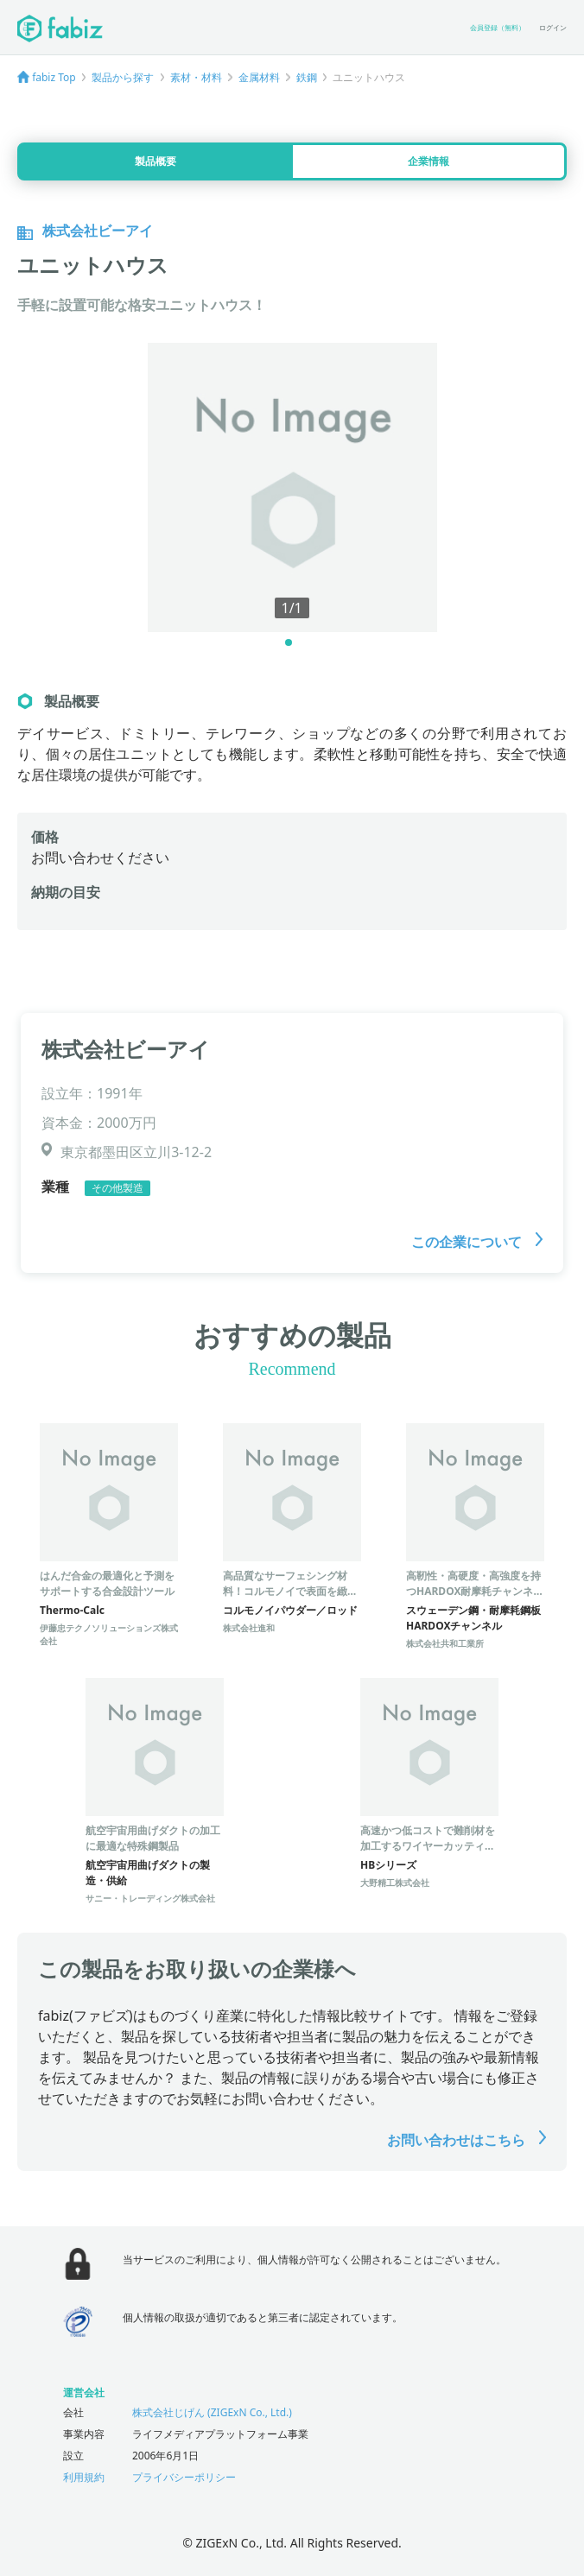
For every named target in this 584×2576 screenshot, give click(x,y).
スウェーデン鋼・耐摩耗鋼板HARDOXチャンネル (473, 1618)
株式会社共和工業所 (445, 1643)
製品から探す (123, 77)
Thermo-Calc (72, 1610)
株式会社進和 (249, 1628)
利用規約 (84, 2477)
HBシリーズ (388, 1865)
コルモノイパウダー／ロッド (290, 1610)
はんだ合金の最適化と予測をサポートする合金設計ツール (107, 1583)
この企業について (477, 1241)
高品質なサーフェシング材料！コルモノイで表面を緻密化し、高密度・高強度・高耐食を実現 (290, 1599)
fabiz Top (54, 77)
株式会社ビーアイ (125, 1049)
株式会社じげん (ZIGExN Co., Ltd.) (212, 2412)
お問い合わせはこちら (466, 2139)
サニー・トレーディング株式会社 (150, 1898)
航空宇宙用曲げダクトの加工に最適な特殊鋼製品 (153, 1838)
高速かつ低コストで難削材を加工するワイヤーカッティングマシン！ (427, 1846)
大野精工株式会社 (394, 1883)
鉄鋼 (306, 77)
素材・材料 (196, 77)
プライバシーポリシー (184, 2477)
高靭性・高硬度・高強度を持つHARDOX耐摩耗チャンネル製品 (474, 1591)
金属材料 (259, 77)
